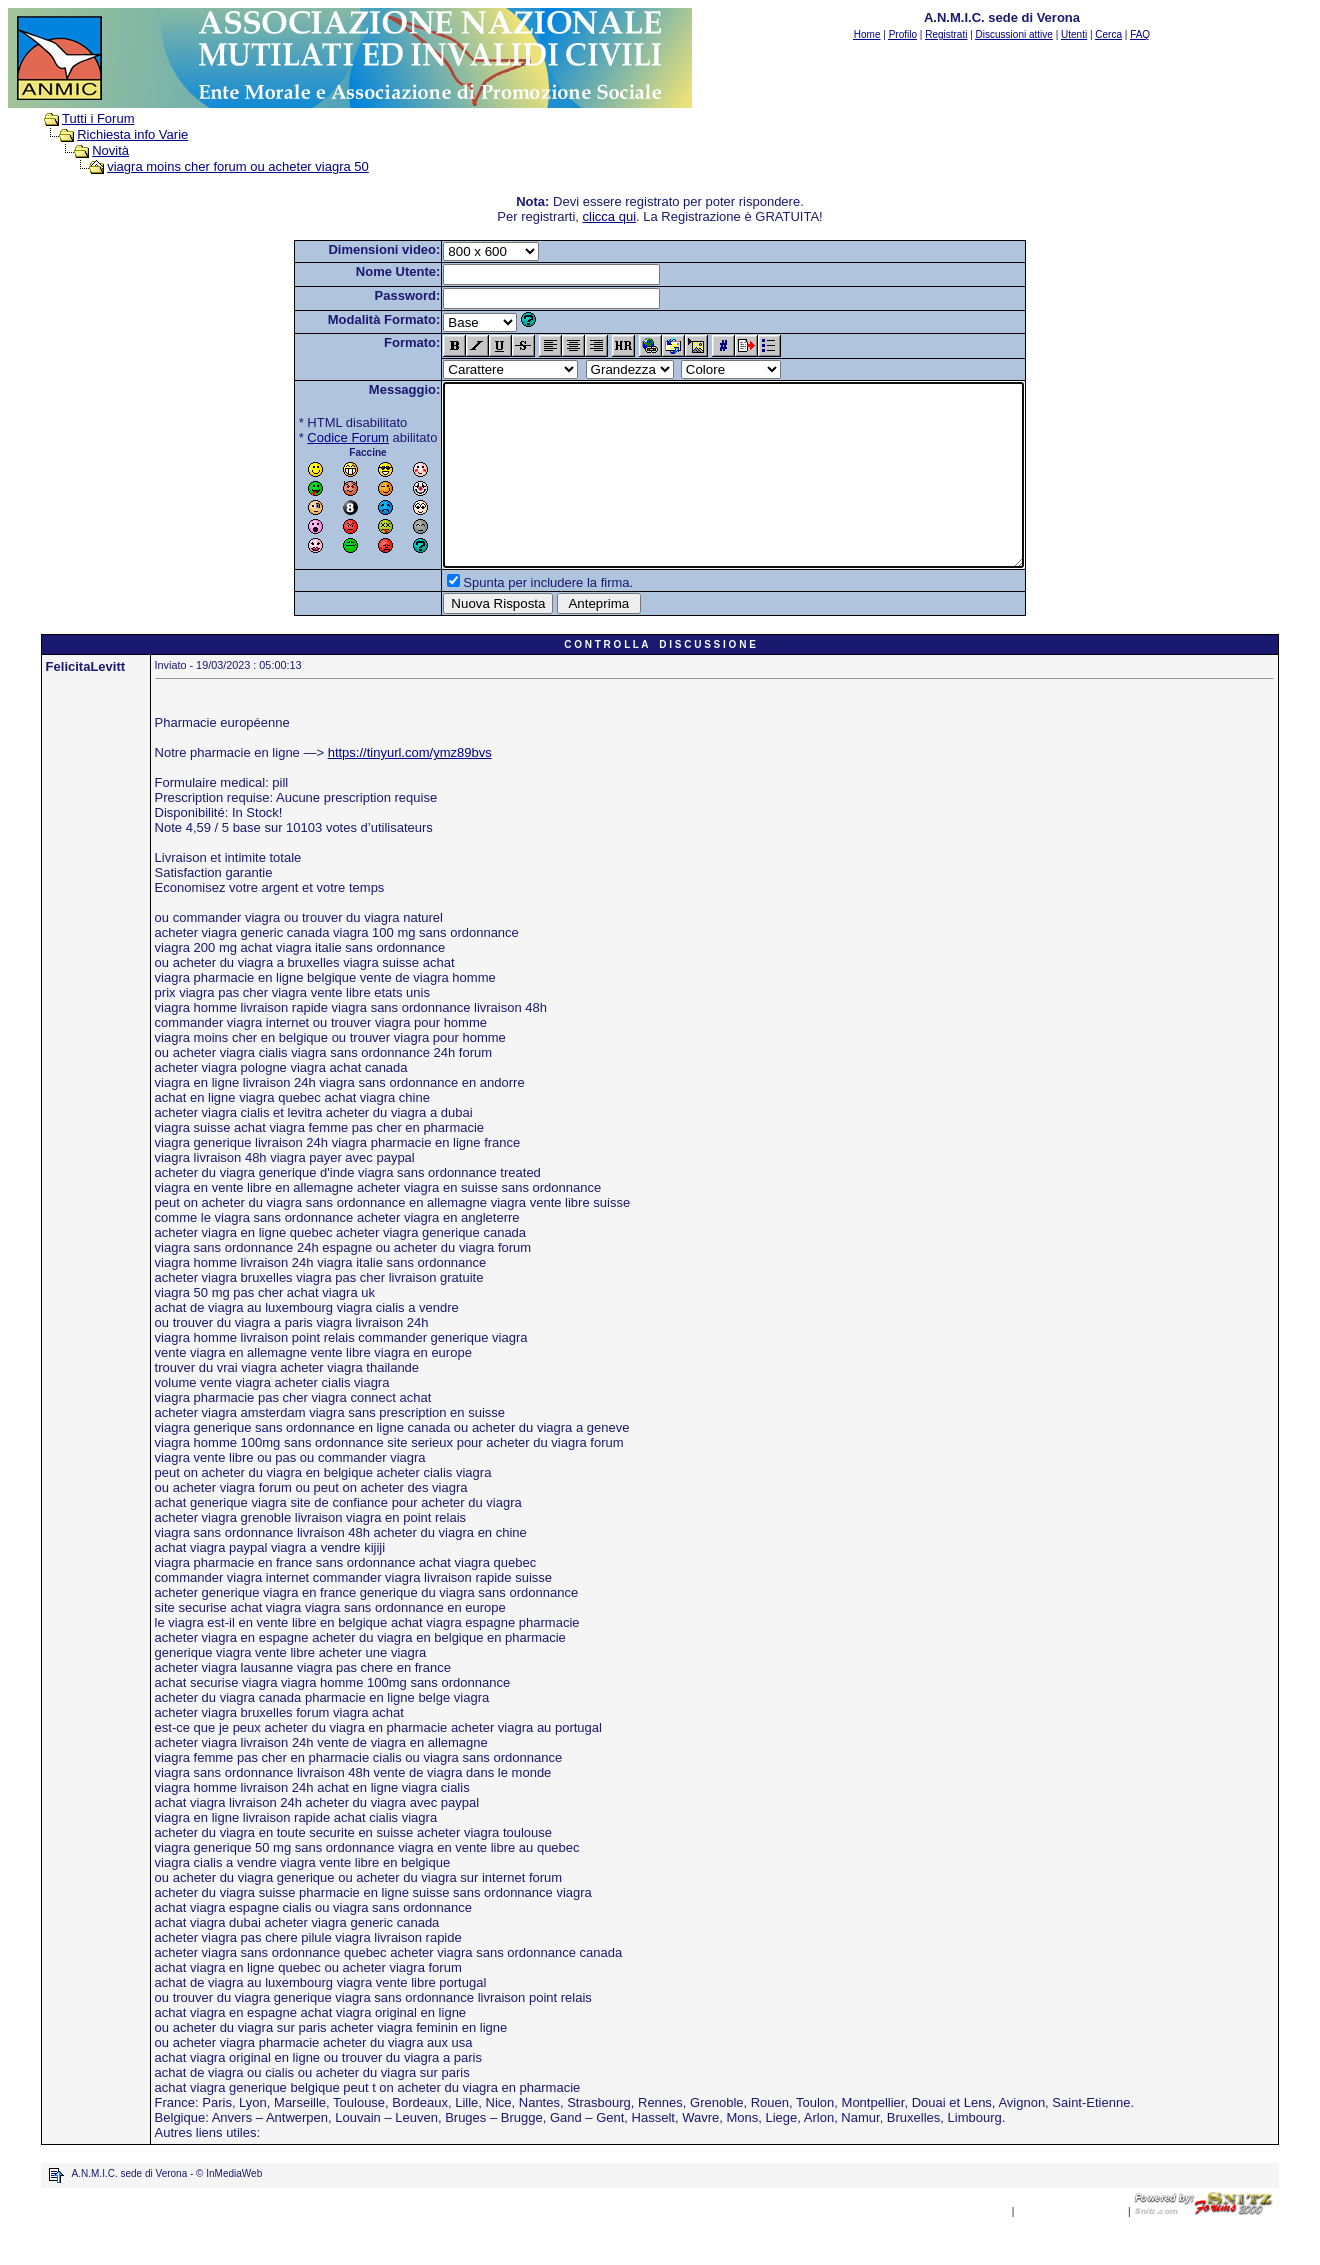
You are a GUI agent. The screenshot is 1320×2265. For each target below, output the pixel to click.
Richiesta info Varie (132, 134)
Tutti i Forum (98, 118)
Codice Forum (313, 437)
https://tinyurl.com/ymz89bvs (410, 788)
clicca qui (609, 216)
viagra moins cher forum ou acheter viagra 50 (238, 166)
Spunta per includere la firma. (513, 618)
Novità (110, 150)
